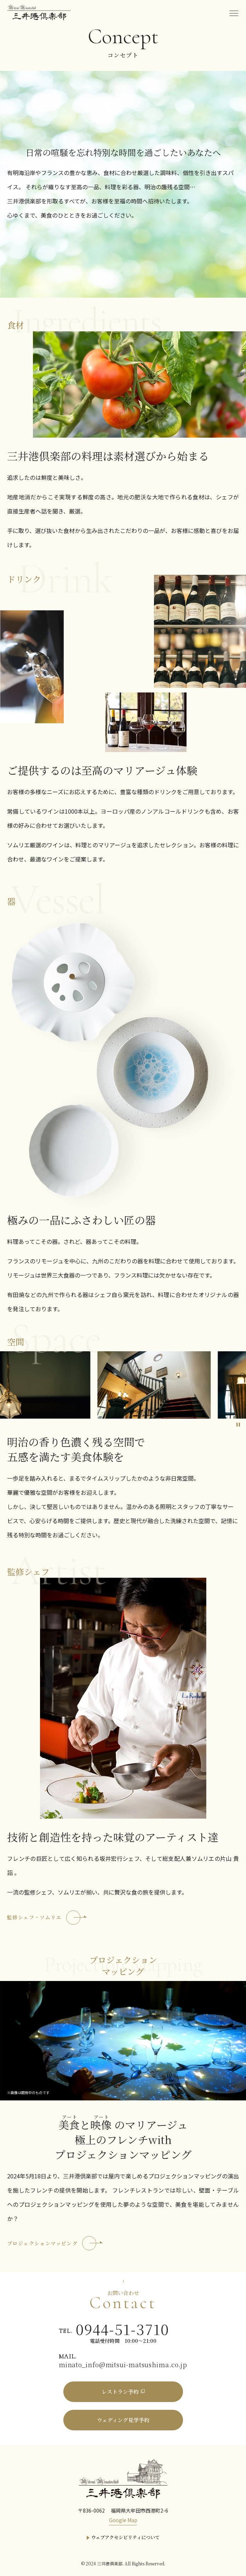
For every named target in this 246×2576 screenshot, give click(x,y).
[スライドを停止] (238, 1424)
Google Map (123, 2520)
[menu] (233, 12)
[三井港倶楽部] (123, 2478)
